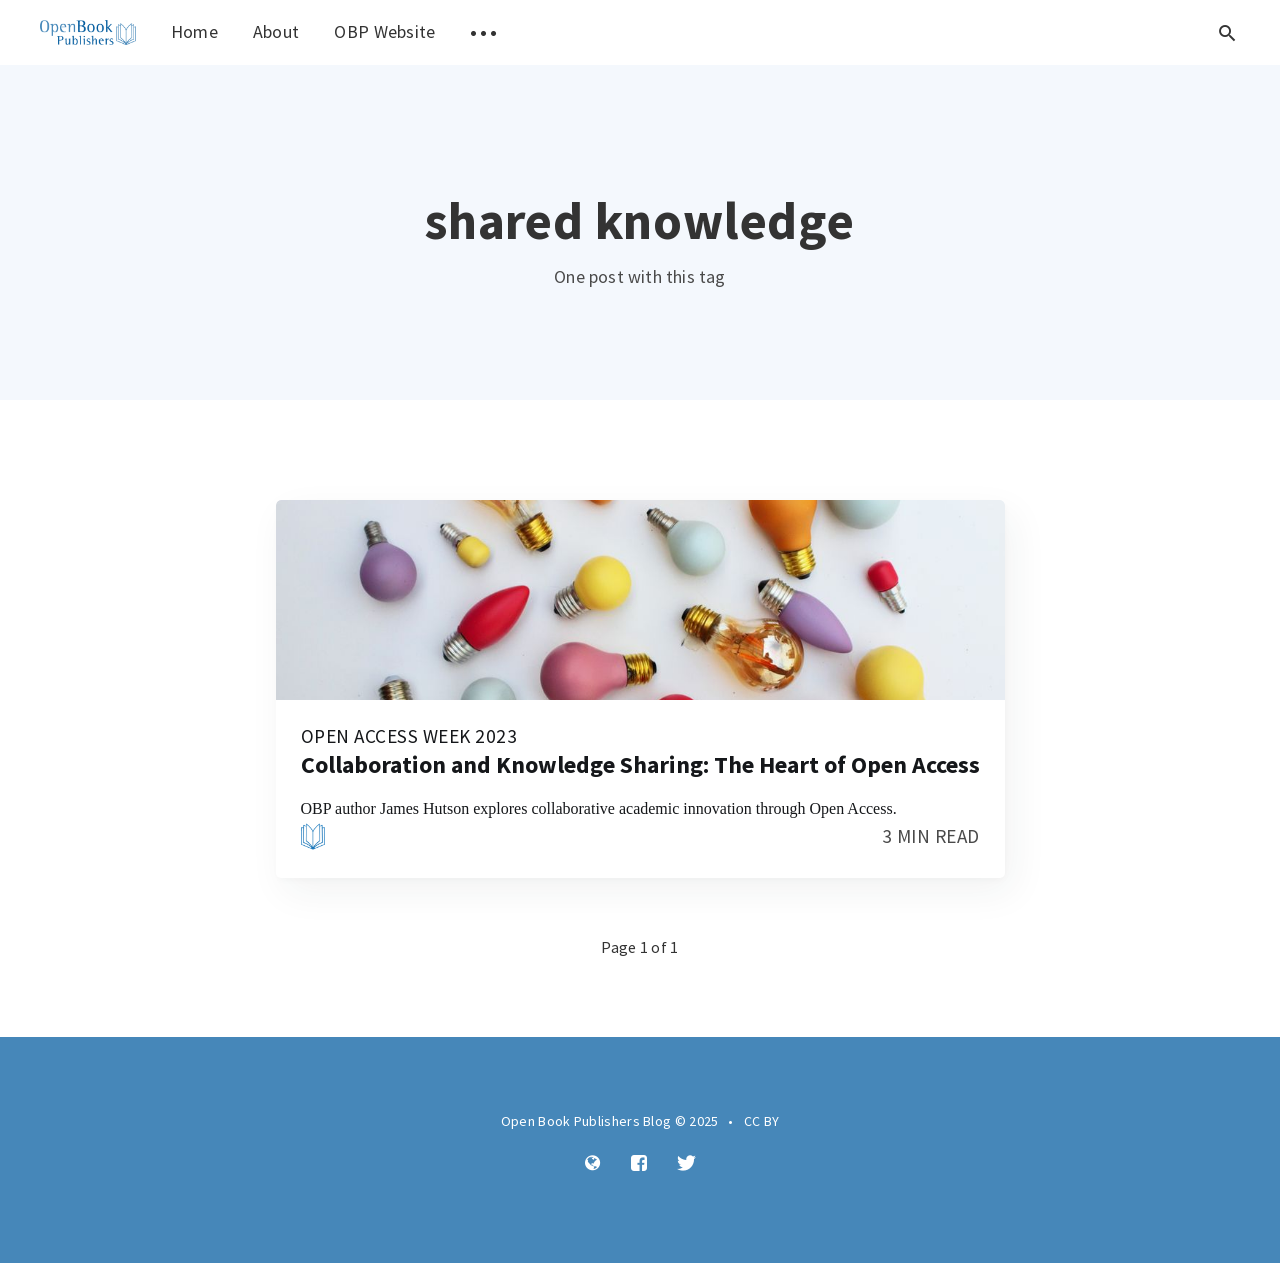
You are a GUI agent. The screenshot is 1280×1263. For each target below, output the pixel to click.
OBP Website (384, 31)
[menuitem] (88, 32)
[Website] (593, 1164)
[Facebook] (639, 1164)
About (276, 31)
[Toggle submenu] (484, 32)
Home (194, 31)
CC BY (762, 1121)
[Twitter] (686, 1164)
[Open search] (1227, 32)
